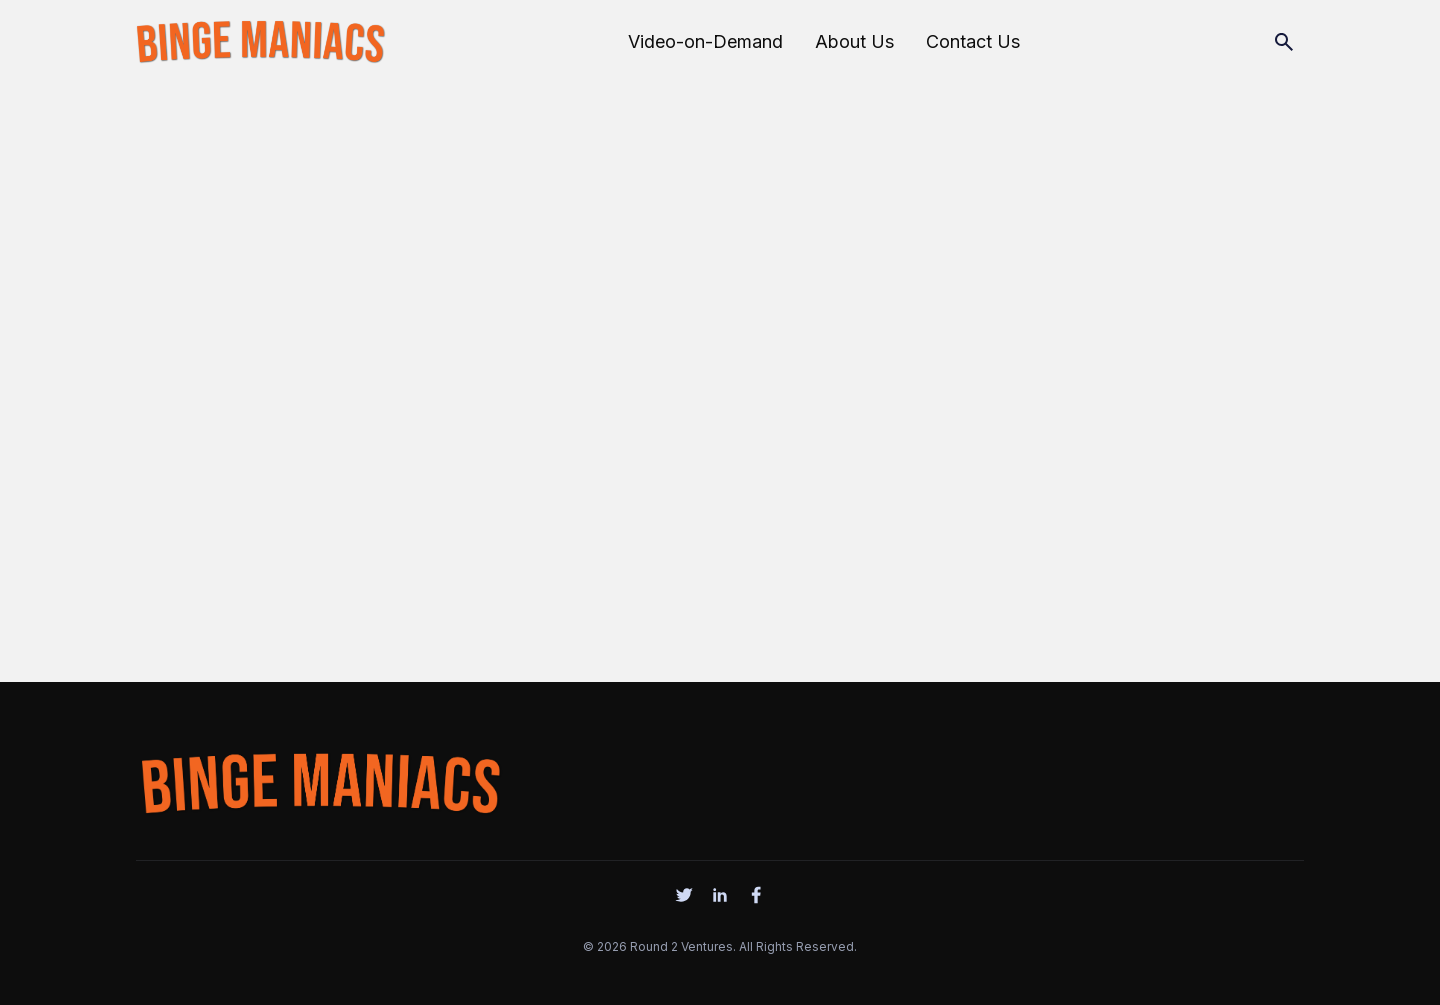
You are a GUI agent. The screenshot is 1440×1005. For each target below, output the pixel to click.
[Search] (1284, 42)
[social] (684, 895)
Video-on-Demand (705, 41)
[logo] (320, 779)
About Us (854, 41)
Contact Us (973, 41)
